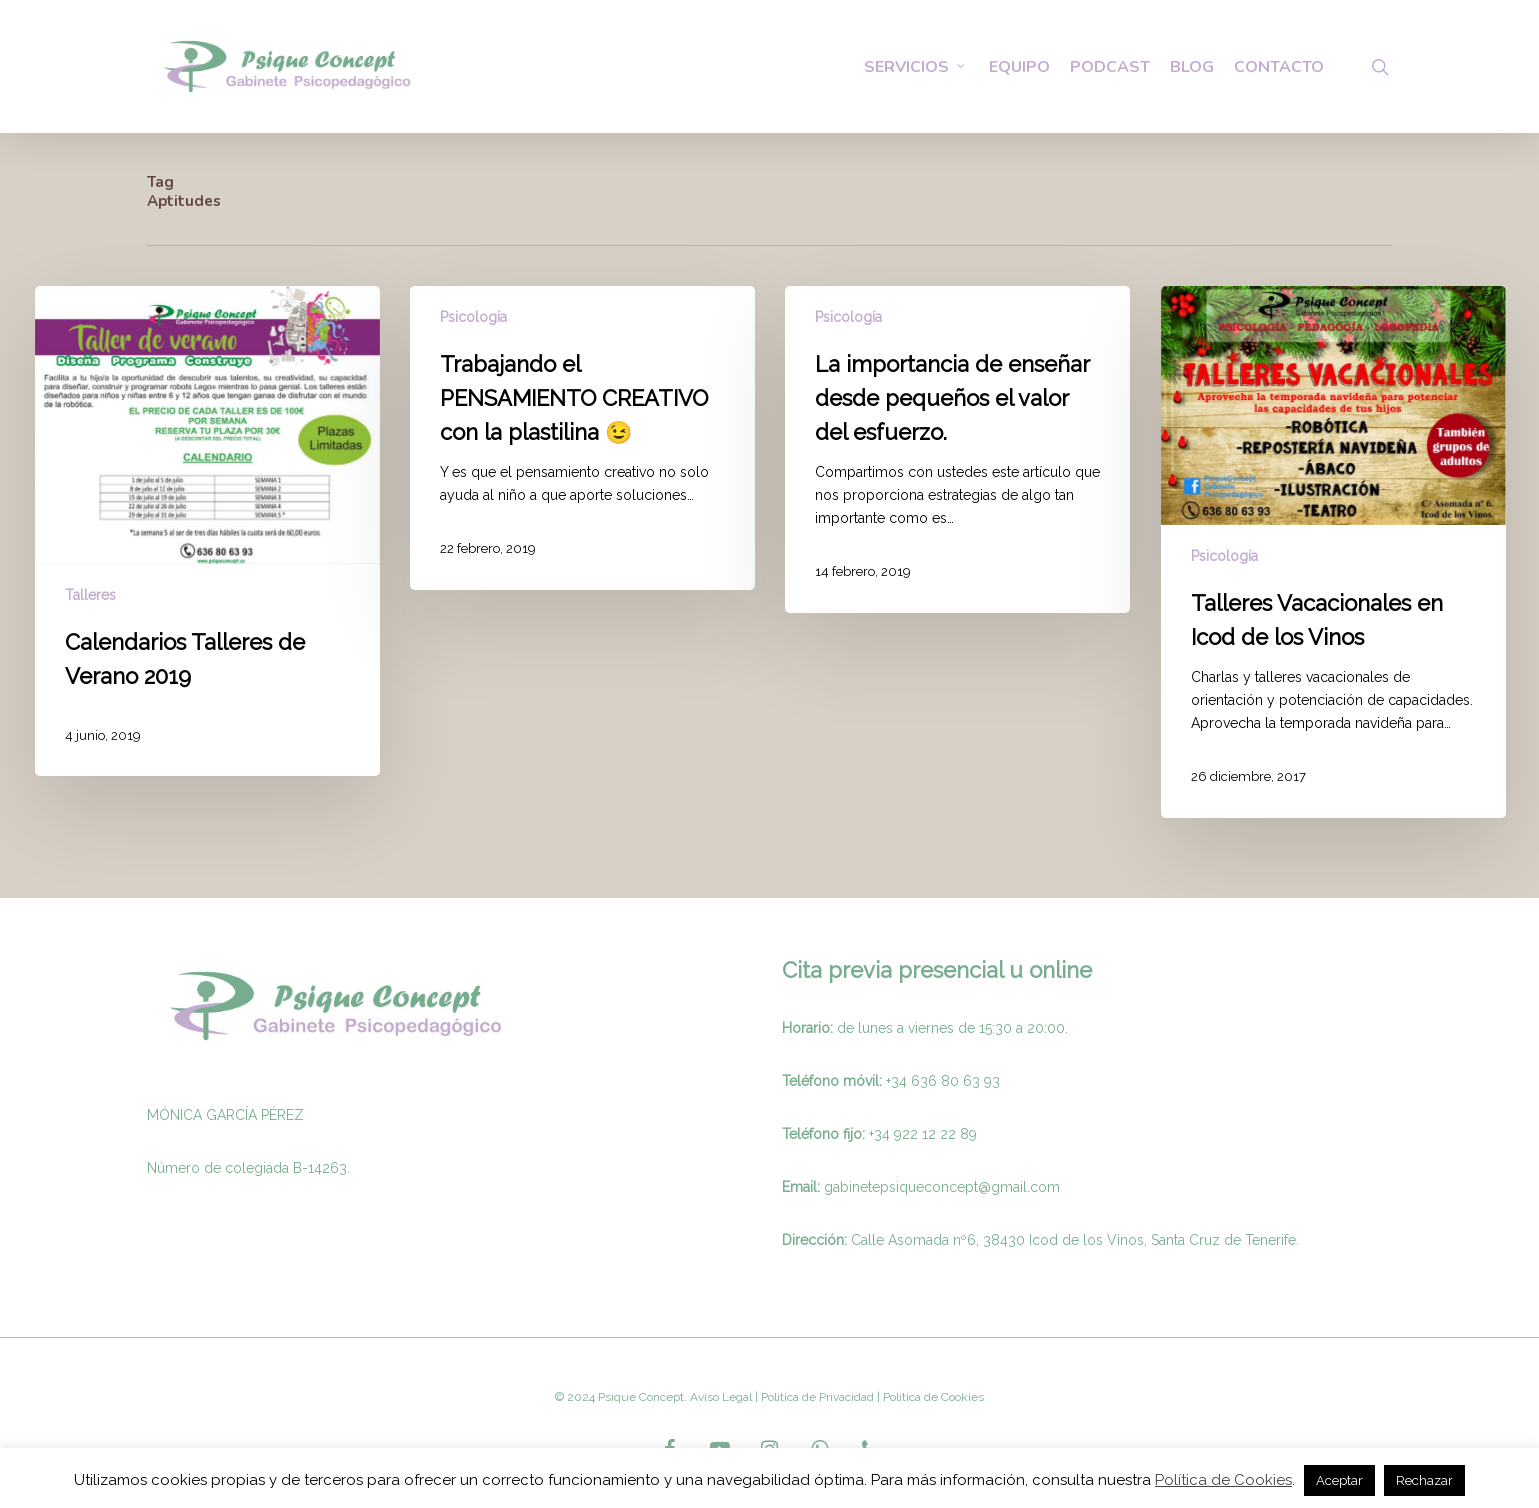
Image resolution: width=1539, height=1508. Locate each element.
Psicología (473, 317)
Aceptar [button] (1339, 1480)
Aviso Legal (721, 1397)
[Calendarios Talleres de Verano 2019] (207, 531)
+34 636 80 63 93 (943, 1081)
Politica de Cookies (932, 1397)
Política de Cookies (1223, 1480)
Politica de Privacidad (816, 1397)
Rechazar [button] (1424, 1480)
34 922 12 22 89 (925, 1134)
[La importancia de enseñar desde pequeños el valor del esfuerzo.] (957, 449)
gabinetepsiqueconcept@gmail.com (942, 1187)
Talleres (90, 595)
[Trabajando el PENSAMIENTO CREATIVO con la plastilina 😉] (582, 438)
